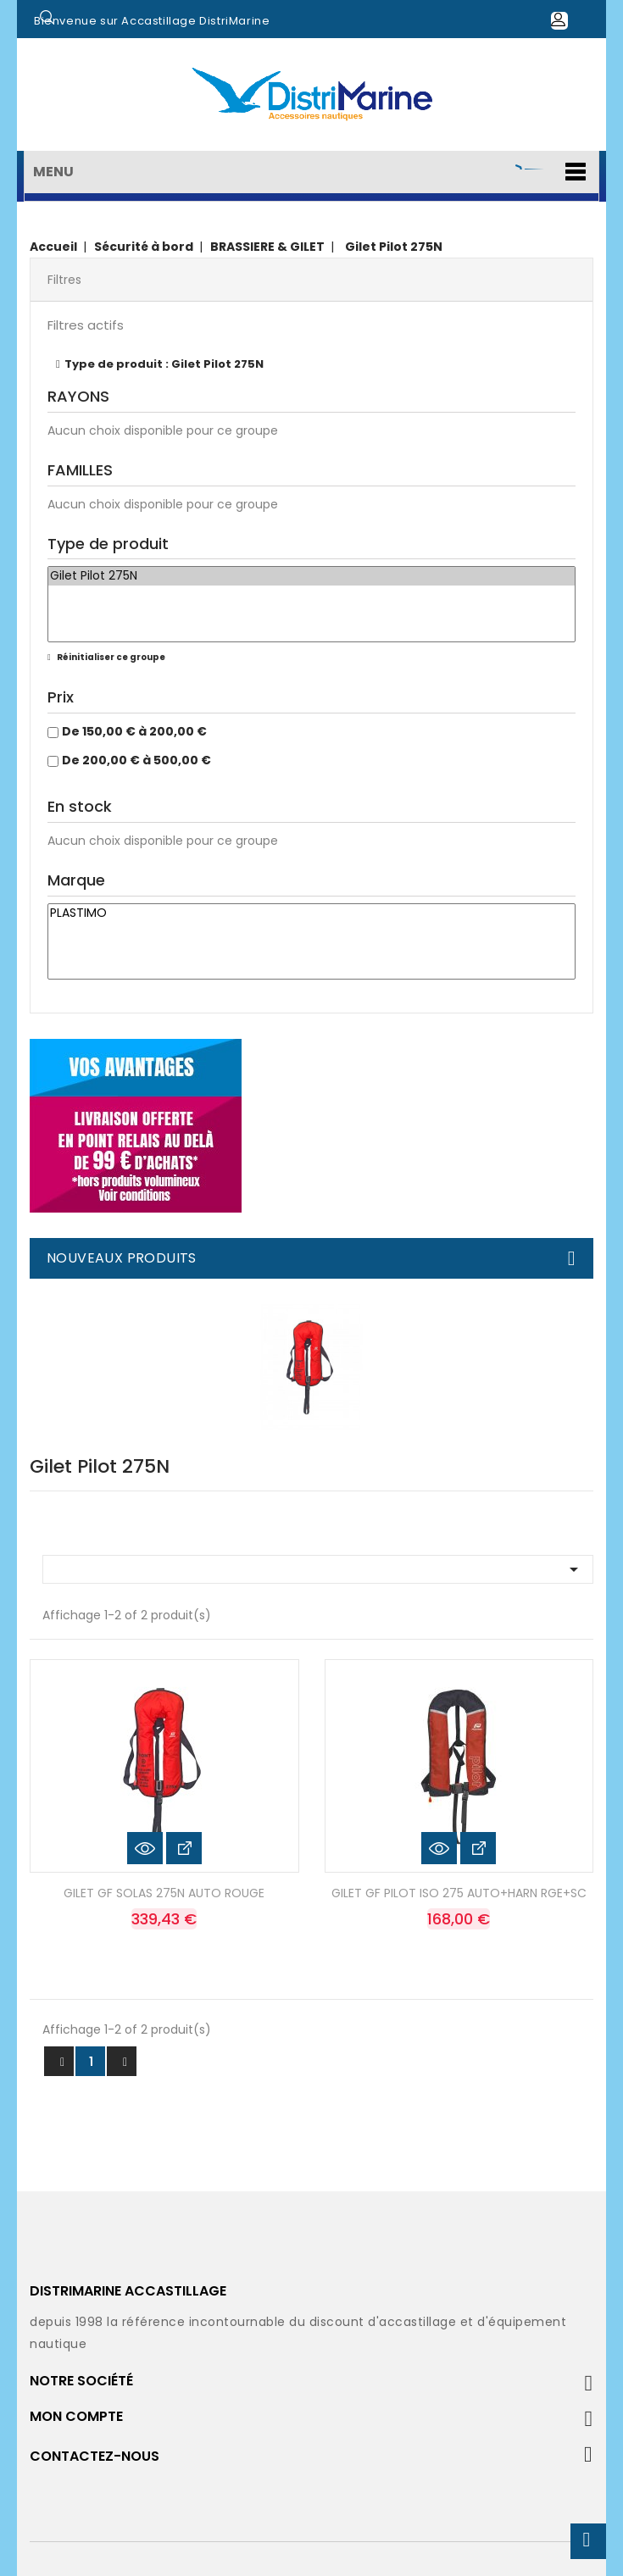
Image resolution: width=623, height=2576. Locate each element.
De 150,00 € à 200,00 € (134, 731)
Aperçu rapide (145, 1848)
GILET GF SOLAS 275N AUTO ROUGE (164, 1893)
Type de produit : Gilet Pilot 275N (164, 364)
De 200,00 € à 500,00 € (136, 760)
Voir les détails (184, 1848)
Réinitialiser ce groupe (110, 657)
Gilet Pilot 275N (311, 576)
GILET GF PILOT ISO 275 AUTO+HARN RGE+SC (459, 1893)
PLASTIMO (311, 913)
